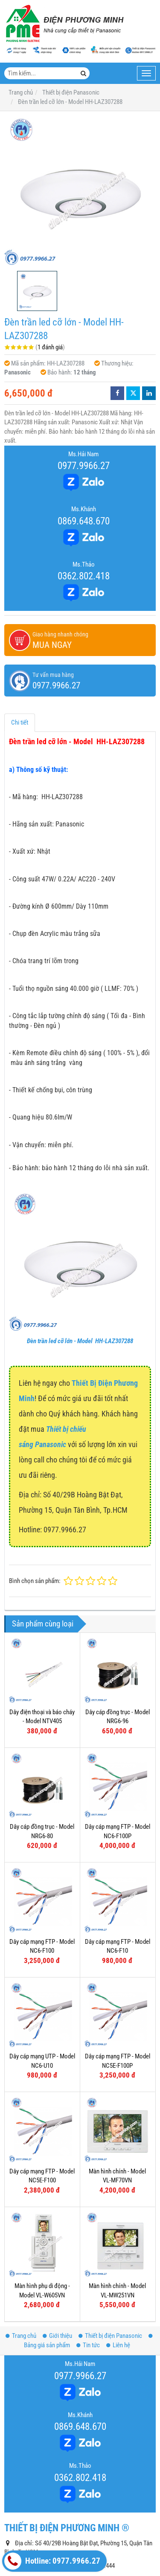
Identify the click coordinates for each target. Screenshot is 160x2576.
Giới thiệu (57, 2252)
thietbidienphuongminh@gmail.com (74, 2495)
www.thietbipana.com (64, 2508)
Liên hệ (118, 2261)
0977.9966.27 (84, 465)
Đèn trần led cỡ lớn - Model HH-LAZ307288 (80, 1341)
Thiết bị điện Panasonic (110, 2252)
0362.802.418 (84, 575)
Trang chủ (21, 2252)
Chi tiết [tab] (19, 722)
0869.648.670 (84, 521)
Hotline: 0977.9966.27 (52, 2561)
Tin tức (88, 2261)
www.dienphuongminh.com (71, 2522)
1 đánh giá (50, 347)
